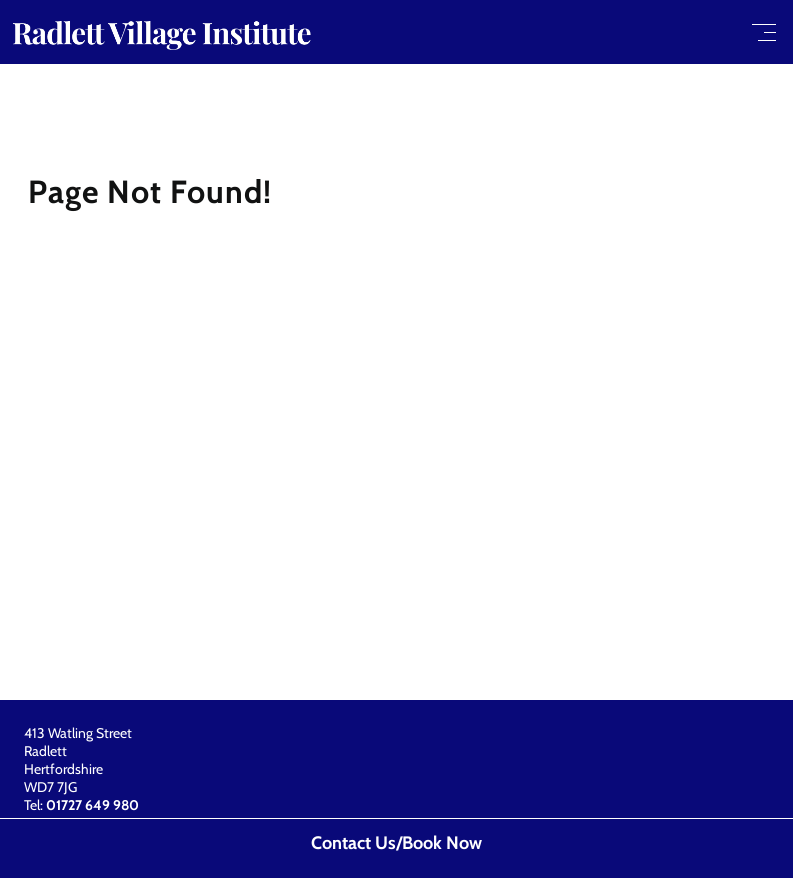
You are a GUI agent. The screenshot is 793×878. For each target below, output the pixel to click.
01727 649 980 (92, 805)
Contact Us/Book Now (396, 843)
